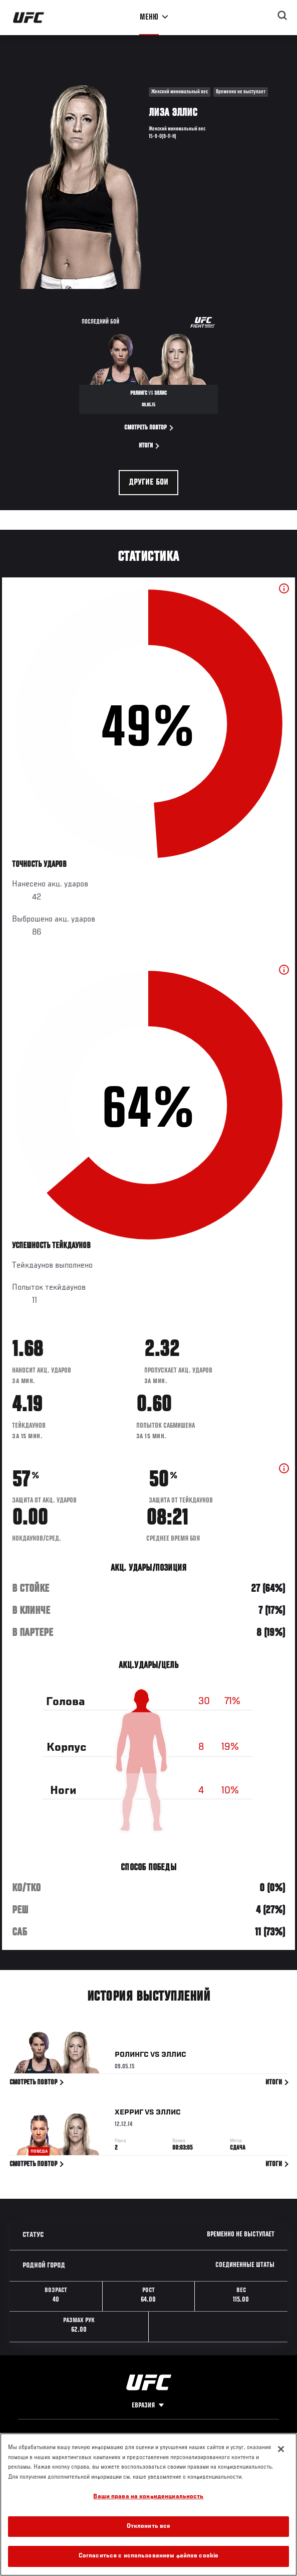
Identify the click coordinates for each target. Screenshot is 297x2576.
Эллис (173, 2057)
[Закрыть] (281, 2449)
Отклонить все (149, 2526)
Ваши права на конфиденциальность (148, 2497)
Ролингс (132, 2057)
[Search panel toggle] (282, 15)
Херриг (129, 2114)
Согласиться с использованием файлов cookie (148, 2556)
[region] (148, 2504)
